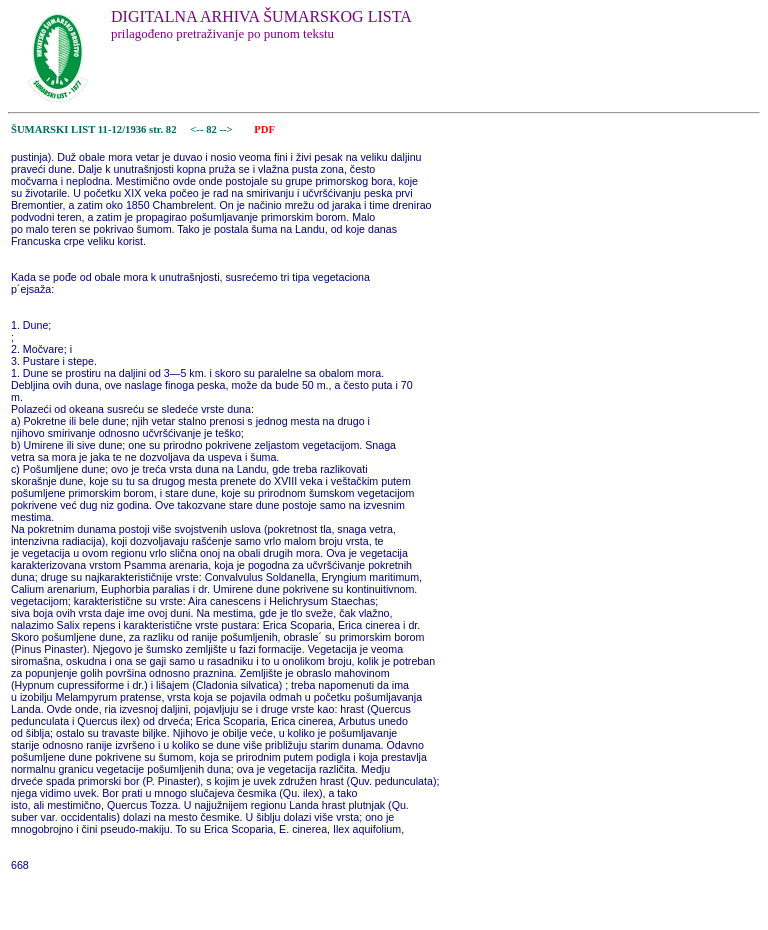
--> (227, 129)
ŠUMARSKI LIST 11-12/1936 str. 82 (94, 129)
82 (212, 129)
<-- (197, 129)
